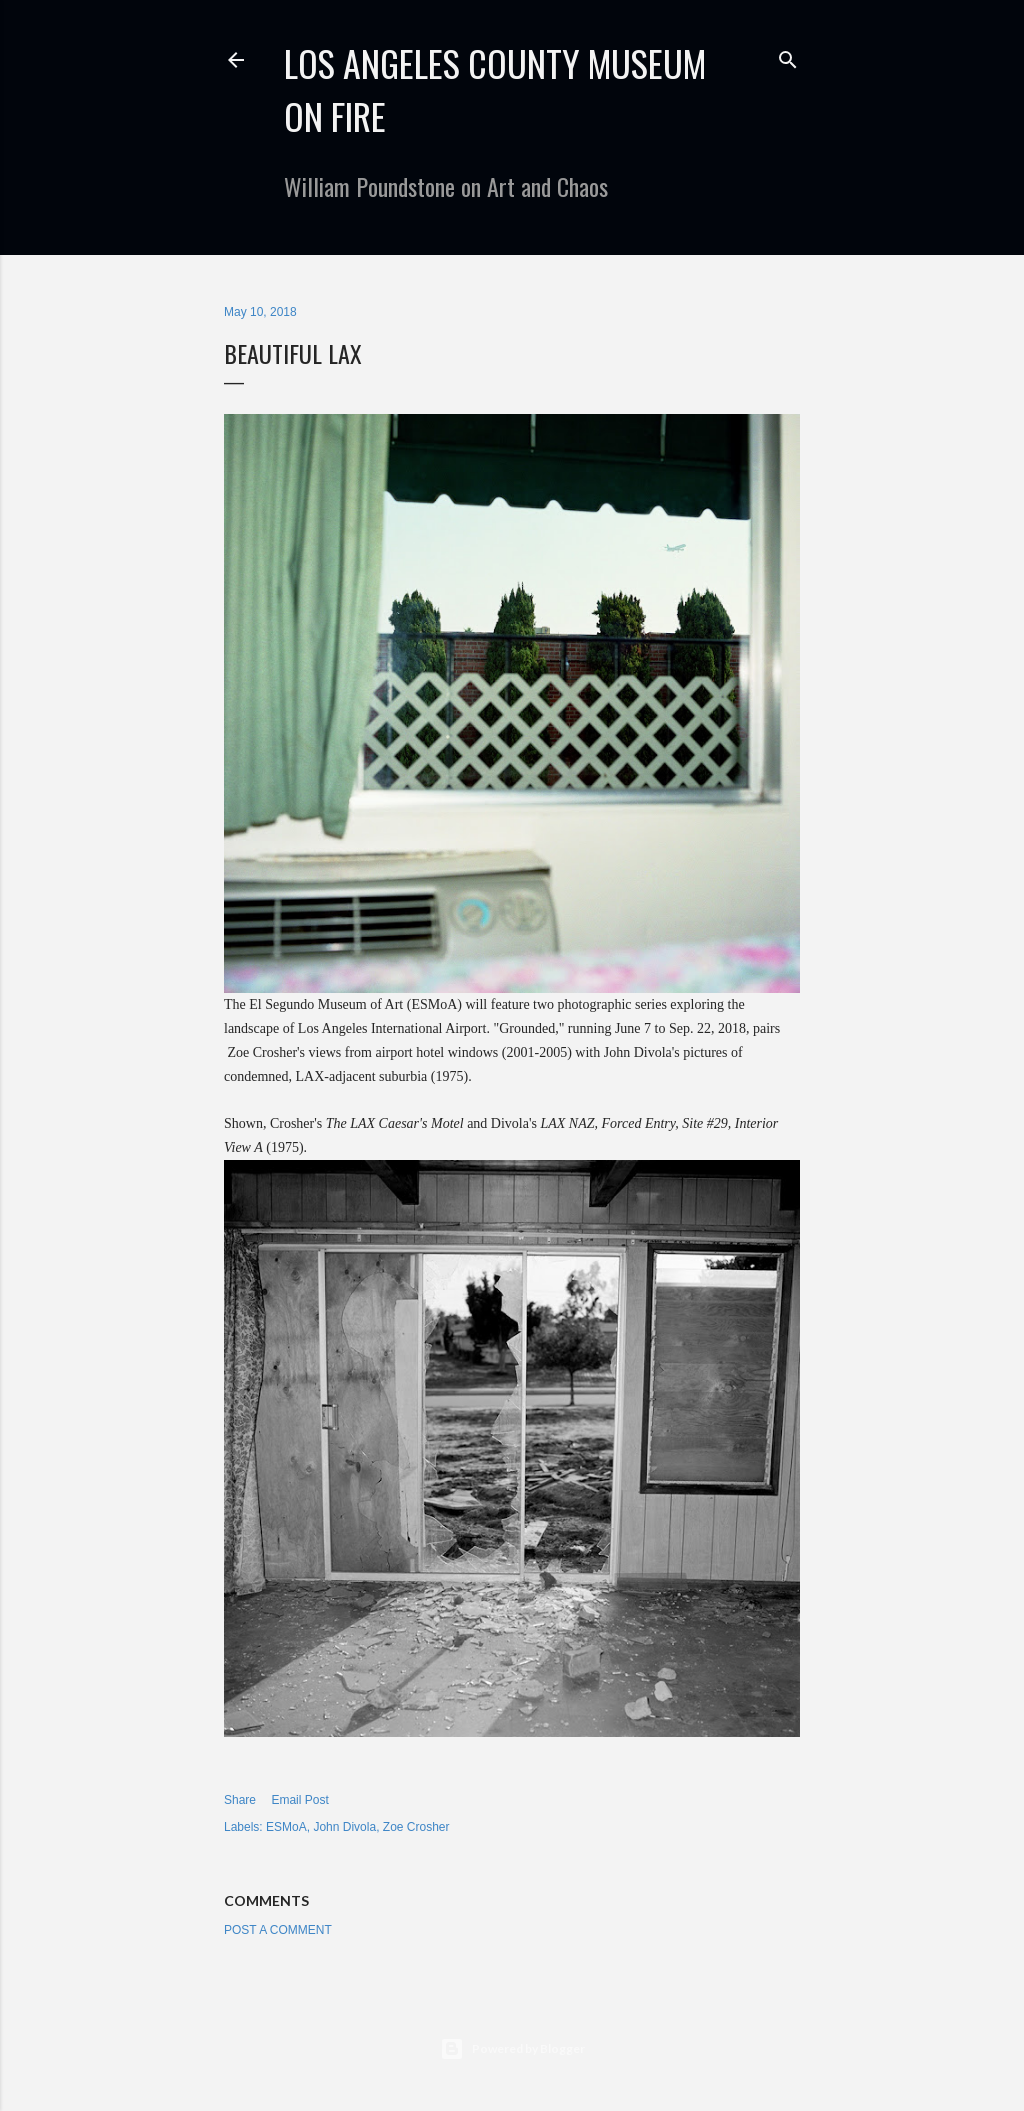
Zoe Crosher (416, 1827)
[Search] (788, 55)
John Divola (344, 1827)
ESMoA (286, 1827)
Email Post (299, 1800)
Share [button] (240, 1800)
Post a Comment (278, 1930)
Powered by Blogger (512, 2049)
